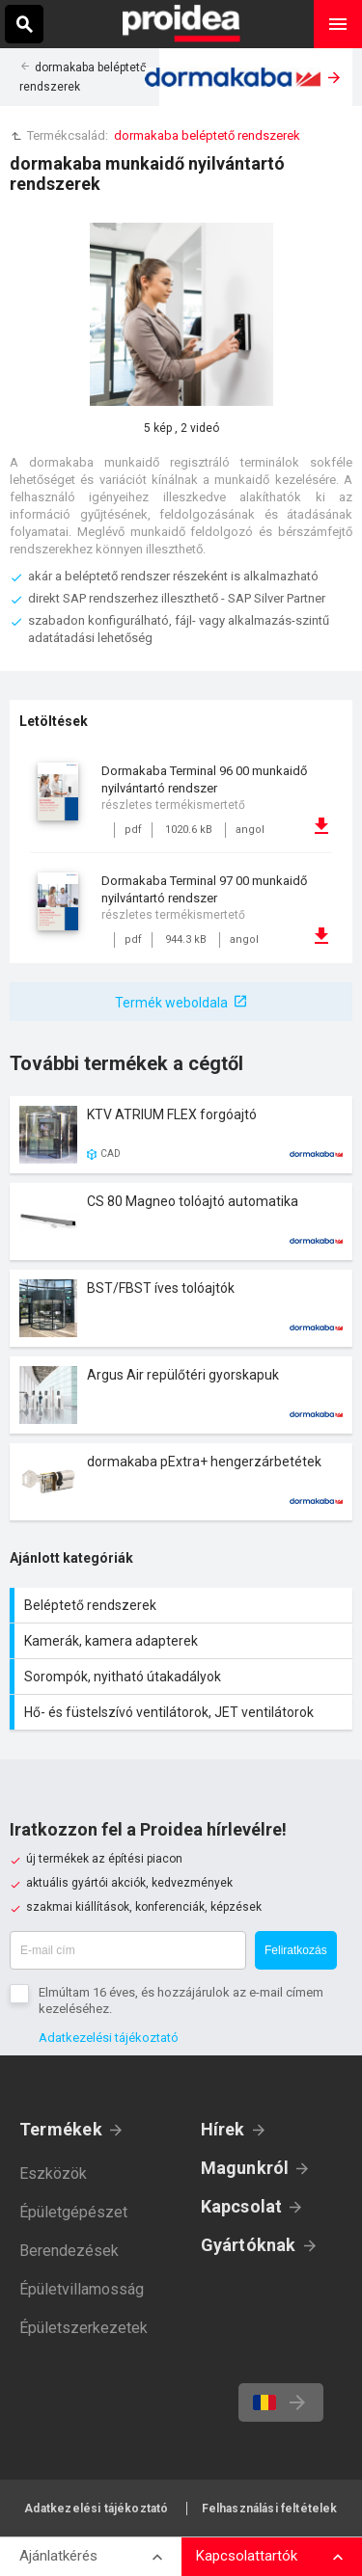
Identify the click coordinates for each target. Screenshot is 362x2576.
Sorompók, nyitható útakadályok (183, 1676)
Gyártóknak (248, 2245)
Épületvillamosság (81, 2289)
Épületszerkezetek (83, 2328)
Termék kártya (181, 1134)
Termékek (60, 2129)
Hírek (223, 2129)
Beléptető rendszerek (183, 1605)
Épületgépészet (73, 2212)
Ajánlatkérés (58, 2555)
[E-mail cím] (128, 1950)
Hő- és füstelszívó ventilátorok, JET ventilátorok (183, 1712)
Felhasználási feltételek (270, 2508)
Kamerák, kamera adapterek (183, 1640)
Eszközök (53, 2173)
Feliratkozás (296, 1950)
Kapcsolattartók (246, 2555)
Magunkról (245, 2168)
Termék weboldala (171, 1002)
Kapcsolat (242, 2206)
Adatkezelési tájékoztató (109, 2037)
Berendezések (69, 2250)
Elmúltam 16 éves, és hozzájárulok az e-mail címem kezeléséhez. (181, 2000)
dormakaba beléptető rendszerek (207, 135)
